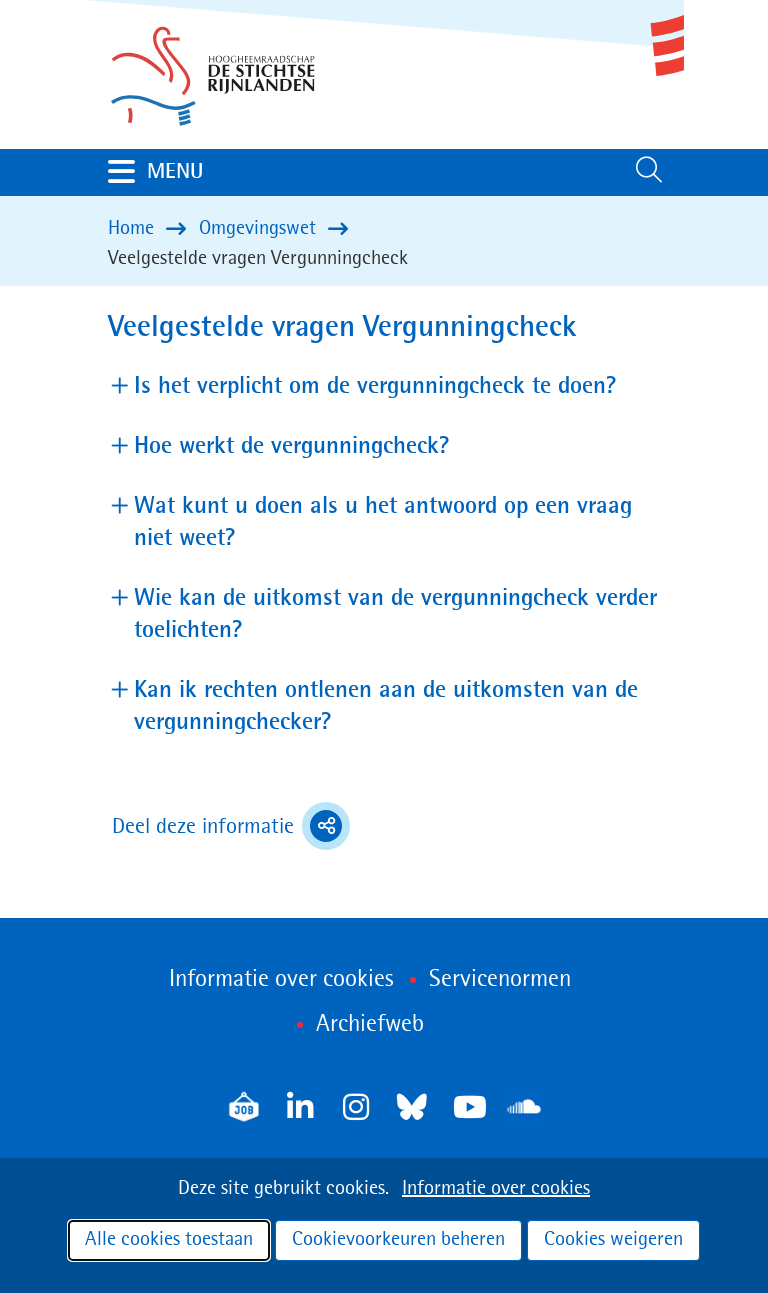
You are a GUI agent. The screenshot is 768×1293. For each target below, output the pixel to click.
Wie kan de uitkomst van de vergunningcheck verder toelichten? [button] (395, 615)
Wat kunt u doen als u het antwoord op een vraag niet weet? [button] (383, 523)
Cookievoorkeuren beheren (398, 1240)
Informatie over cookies (496, 1189)
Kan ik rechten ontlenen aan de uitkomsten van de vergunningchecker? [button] (386, 707)
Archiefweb (370, 1025)
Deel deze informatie (231, 826)
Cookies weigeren (613, 1240)
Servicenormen (500, 980)
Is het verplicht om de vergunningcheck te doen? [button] (375, 385)
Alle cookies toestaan (169, 1240)
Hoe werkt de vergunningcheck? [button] (292, 445)
